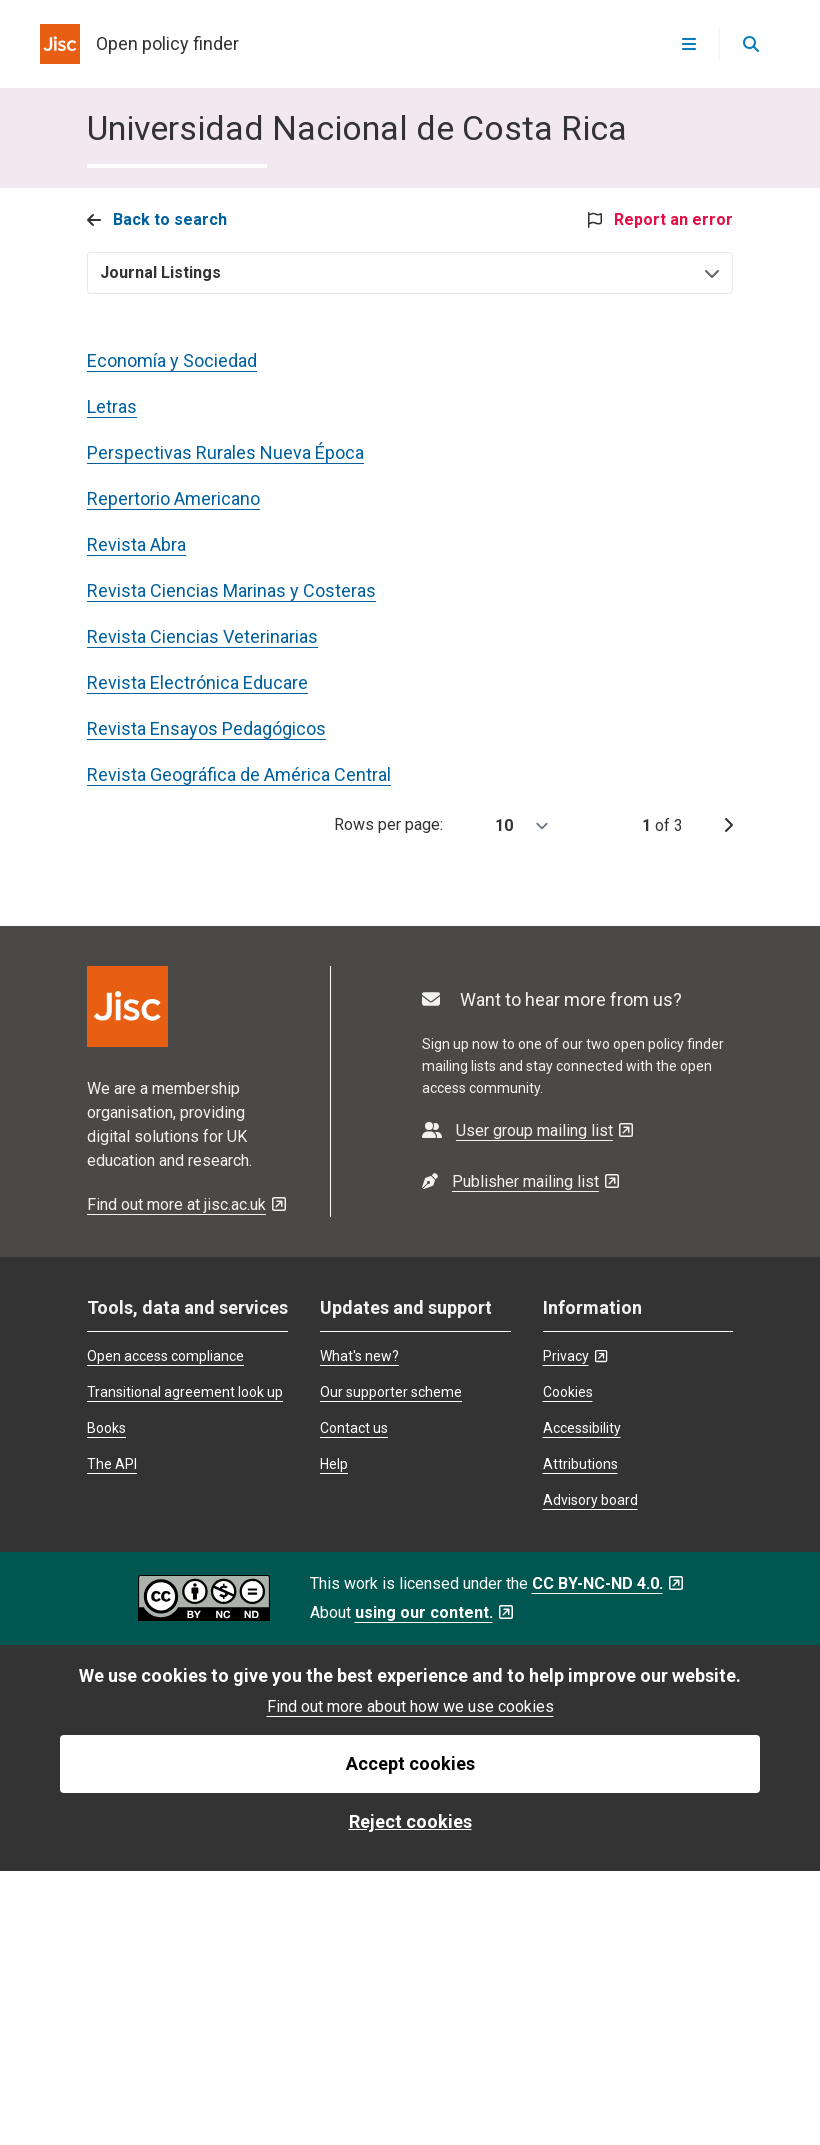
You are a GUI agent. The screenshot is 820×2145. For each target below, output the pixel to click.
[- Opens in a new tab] (527, 1130)
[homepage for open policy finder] (139, 44)
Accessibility (582, 1428)
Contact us (354, 1428)
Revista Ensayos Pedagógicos (206, 728)
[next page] (728, 826)
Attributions (580, 1464)
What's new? (359, 1356)
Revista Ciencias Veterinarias (202, 636)
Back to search (157, 219)
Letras (112, 406)
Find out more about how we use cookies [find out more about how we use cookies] (410, 1706)
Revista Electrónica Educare (197, 682)
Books (106, 1428)
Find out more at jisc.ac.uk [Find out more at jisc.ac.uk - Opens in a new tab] (186, 1204)
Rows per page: (448, 826)
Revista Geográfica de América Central (239, 774)
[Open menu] (689, 44)
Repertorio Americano (173, 498)
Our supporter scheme (391, 1392)
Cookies (568, 1392)
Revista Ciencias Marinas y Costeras (231, 590)
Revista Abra (136, 544)
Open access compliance (165, 1356)
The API (112, 1464)
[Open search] (750, 44)
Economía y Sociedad (172, 360)
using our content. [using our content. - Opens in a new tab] (434, 1612)
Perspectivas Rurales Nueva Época (225, 452)
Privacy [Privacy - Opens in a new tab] (575, 1356)
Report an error (660, 219)
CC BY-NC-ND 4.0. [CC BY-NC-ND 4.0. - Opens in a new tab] (607, 1583)
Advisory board (590, 1500)
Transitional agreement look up (185, 1392)
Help (334, 1464)
